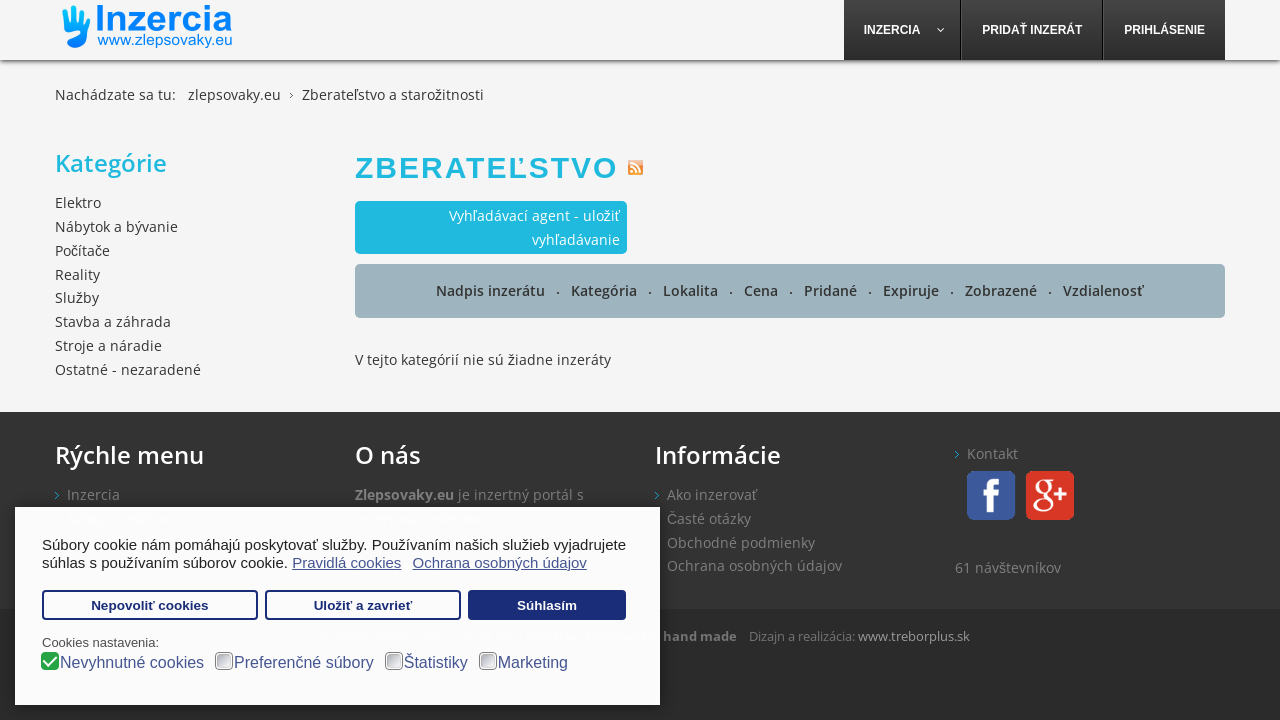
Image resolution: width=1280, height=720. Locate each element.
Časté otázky (709, 518)
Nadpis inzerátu (492, 290)
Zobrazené (1003, 290)
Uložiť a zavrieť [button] (363, 605)
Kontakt (992, 453)
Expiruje (913, 290)
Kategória (606, 290)
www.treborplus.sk (914, 636)
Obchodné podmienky (741, 542)
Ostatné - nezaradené (128, 369)
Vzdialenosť (1103, 290)
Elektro (78, 202)
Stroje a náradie (108, 345)
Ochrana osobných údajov (754, 565)
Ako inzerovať (712, 494)
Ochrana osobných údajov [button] (500, 562)
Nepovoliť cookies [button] (150, 605)
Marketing (533, 662)
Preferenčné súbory (304, 662)
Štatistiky (436, 662)
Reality (77, 274)
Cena (763, 290)
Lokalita (692, 290)
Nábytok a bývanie (116, 226)
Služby (77, 297)
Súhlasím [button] (547, 605)
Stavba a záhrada (113, 321)
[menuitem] (903, 30)
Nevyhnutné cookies (132, 662)
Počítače (82, 250)
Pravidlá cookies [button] (346, 562)
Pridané (832, 290)
